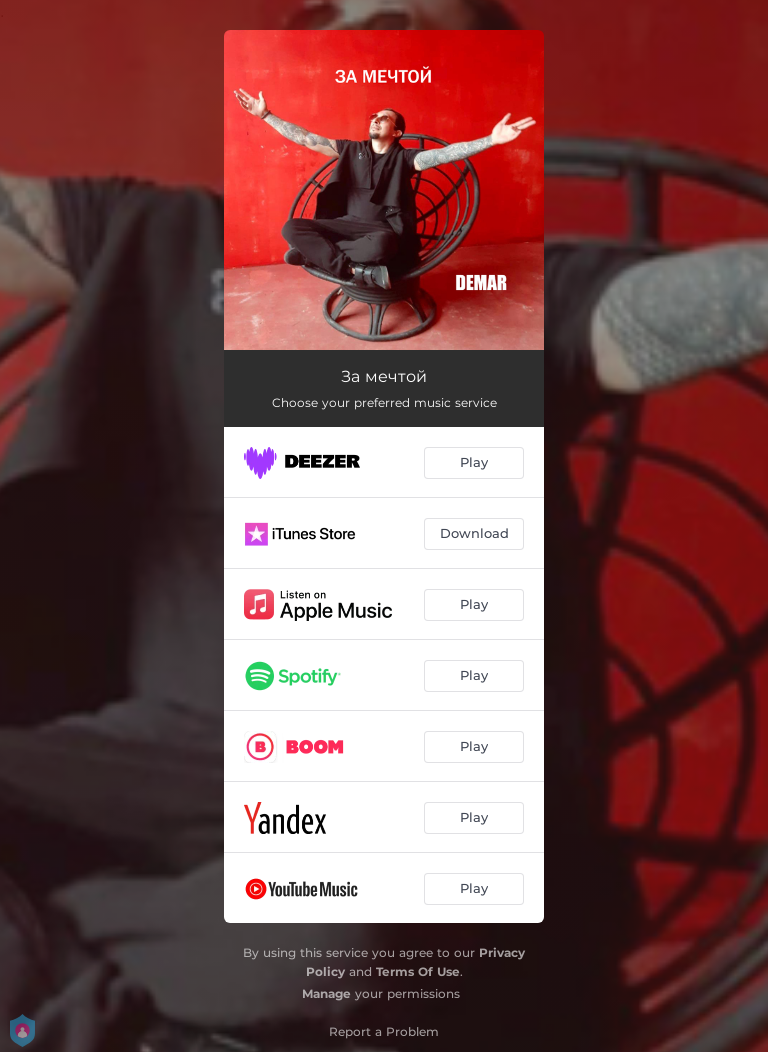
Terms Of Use (418, 971)
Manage (326, 993)
